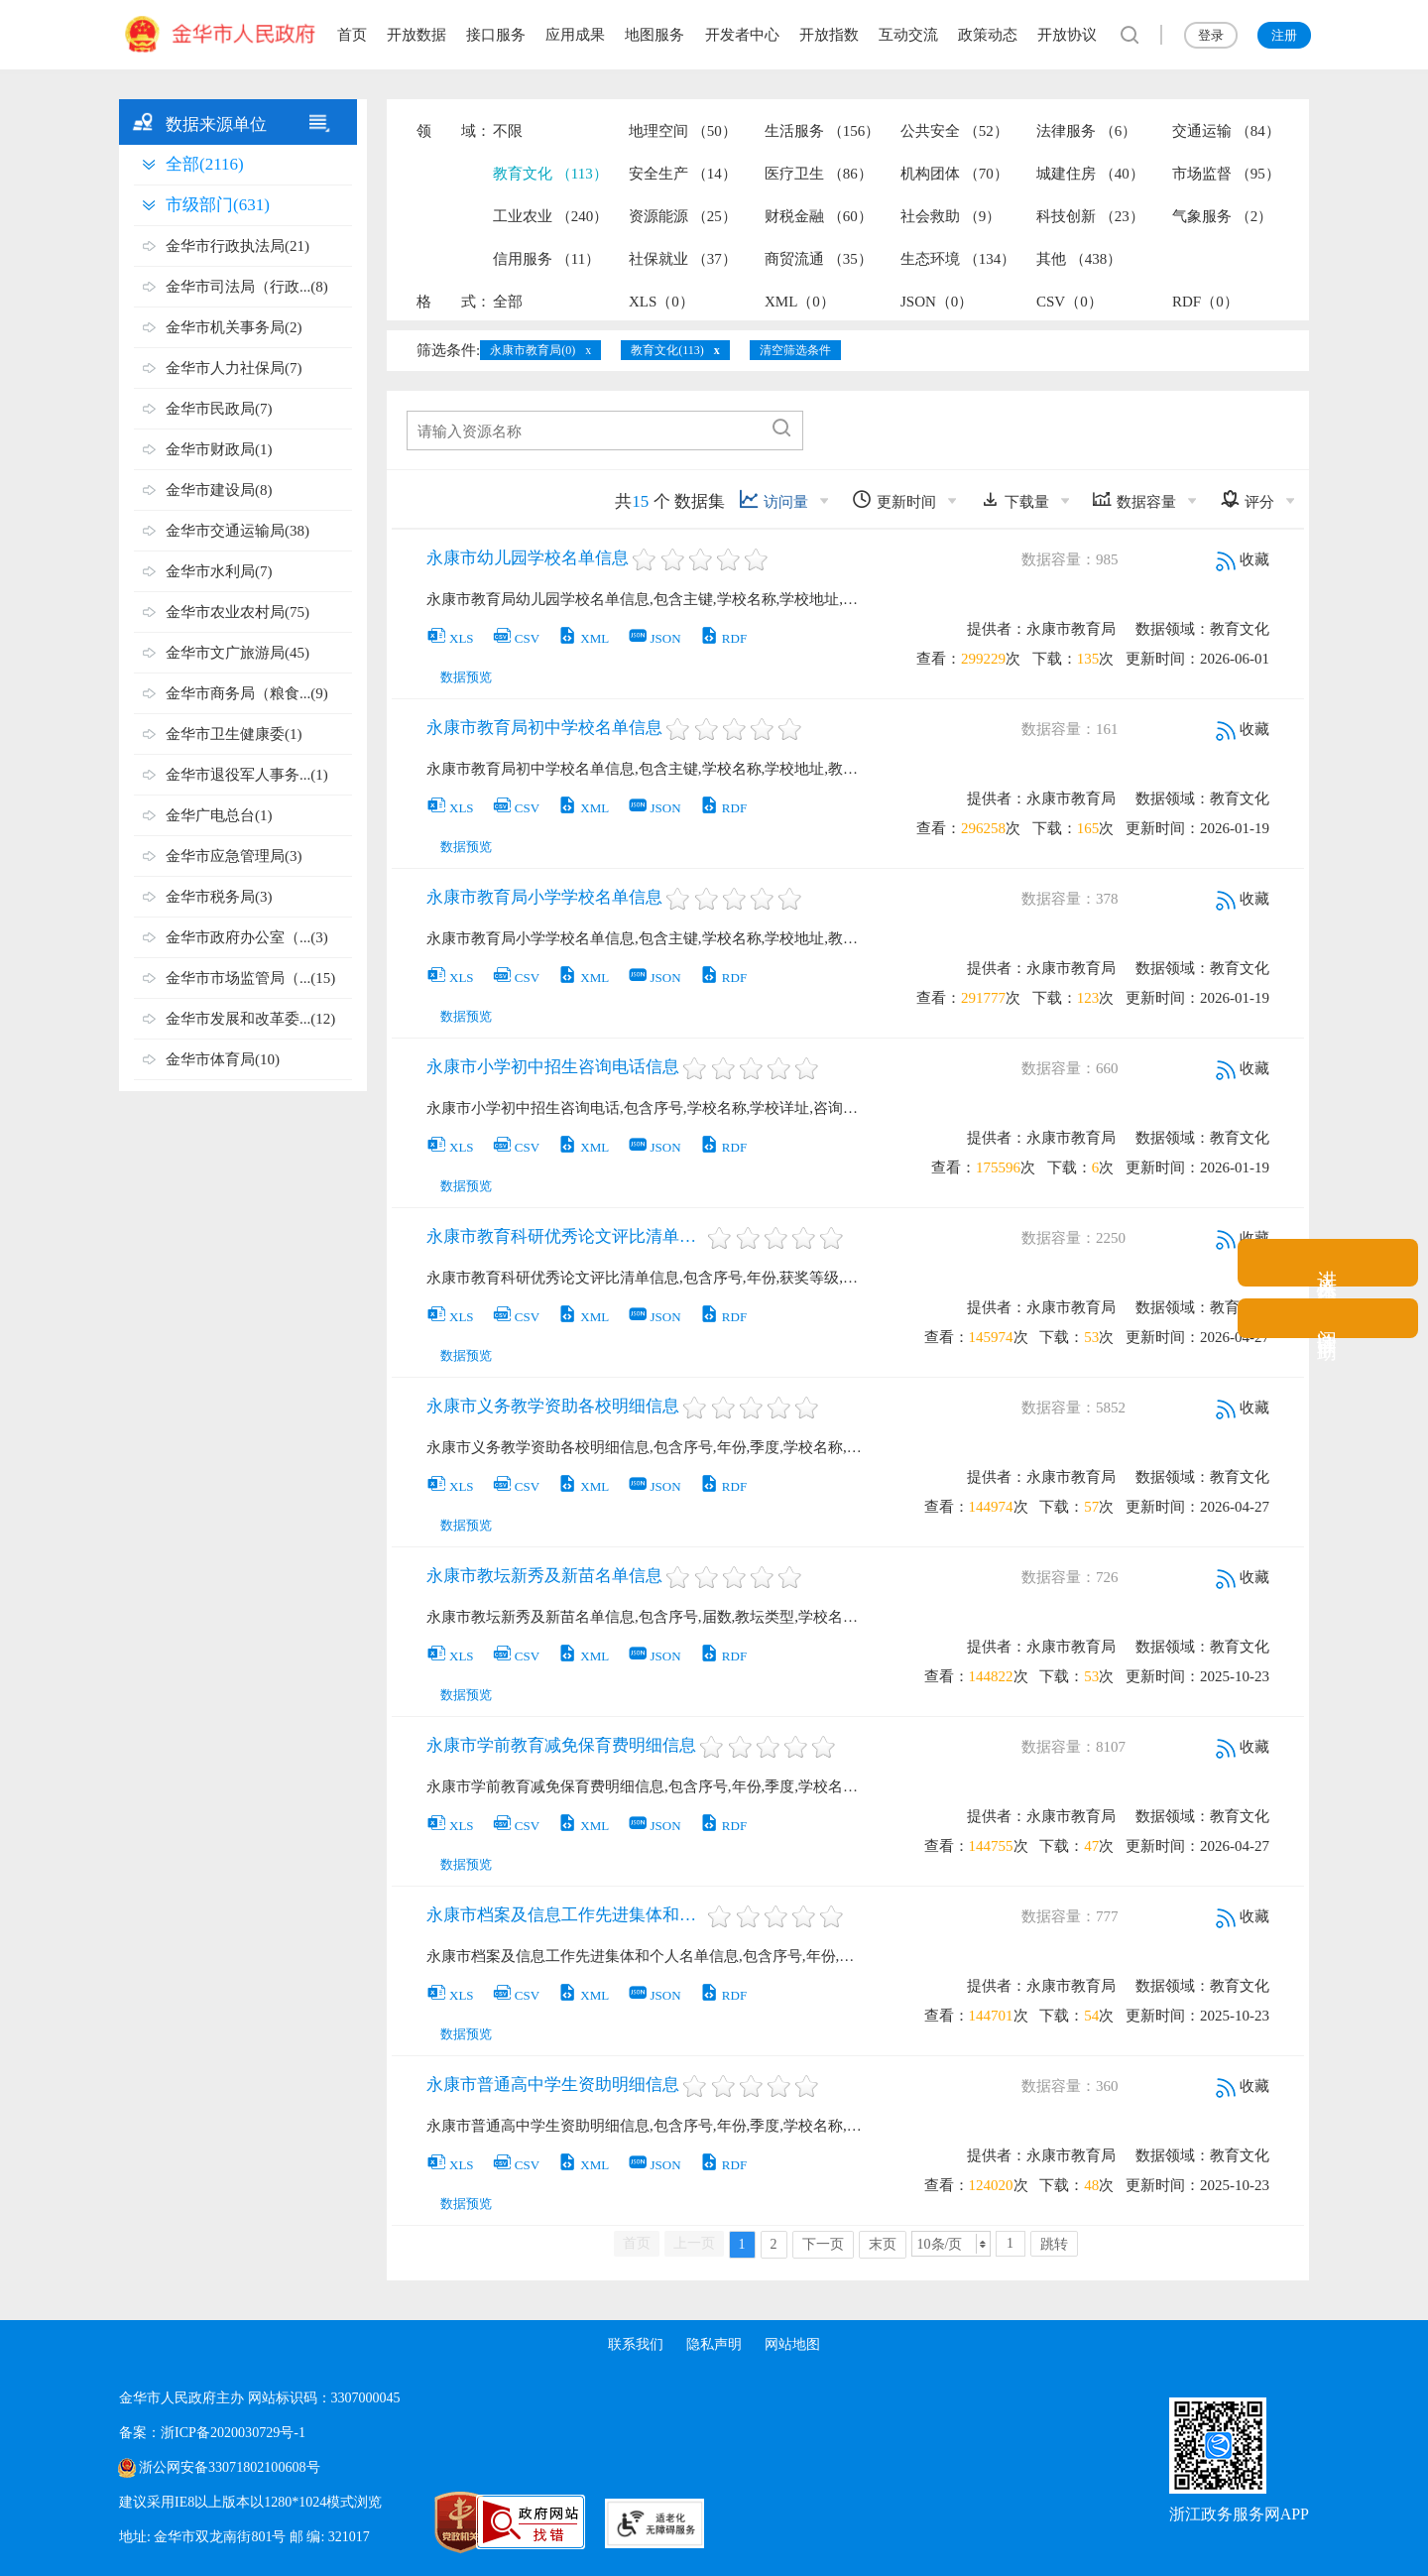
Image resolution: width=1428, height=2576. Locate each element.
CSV (515, 638)
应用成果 (575, 35)
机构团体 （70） (954, 174)
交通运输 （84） (1226, 131)
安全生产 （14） (683, 174)
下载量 (1014, 499)
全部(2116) (205, 164)
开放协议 (1067, 35)
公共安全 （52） (954, 131)
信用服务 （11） (546, 259)
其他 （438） (1079, 259)
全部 (508, 301)
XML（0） (800, 301)
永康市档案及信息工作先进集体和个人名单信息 (565, 1914)
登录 (1211, 35)
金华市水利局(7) (219, 571)
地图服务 (654, 35)
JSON (654, 638)
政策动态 (987, 35)
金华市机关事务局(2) (234, 327)
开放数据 (416, 35)
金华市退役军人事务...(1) (247, 775)
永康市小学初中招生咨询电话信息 (552, 1066)
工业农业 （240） (550, 216)
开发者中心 (742, 35)
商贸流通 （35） (819, 259)
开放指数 (829, 35)
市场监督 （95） (1226, 174)
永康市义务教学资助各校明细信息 (552, 1406)
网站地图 (793, 2344)
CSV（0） (1069, 301)
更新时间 (894, 499)
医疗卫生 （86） (819, 174)
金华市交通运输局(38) (237, 531)
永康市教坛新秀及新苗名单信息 (544, 1575)
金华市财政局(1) (219, 449)
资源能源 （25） (683, 216)
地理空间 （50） (683, 131)
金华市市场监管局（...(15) (250, 978)
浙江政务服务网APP (1239, 2514)
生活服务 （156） (822, 131)
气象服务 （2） (1222, 216)
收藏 (1242, 559)
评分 (1247, 499)
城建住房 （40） (1090, 174)
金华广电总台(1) (219, 815)
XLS (450, 638)
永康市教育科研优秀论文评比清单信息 (565, 1236)
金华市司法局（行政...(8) (247, 287)
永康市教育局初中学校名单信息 (544, 727)
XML (583, 638)
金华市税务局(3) (219, 897)
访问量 (773, 499)
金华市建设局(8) (219, 490)
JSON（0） (936, 301)
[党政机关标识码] (416, 2522)
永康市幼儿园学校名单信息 (527, 558)
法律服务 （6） (1086, 131)
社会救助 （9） (950, 216)
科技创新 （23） (1090, 216)
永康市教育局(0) (532, 350)
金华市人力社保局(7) (234, 368)
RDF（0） (1205, 301)
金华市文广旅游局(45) (237, 653)
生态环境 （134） (957, 259)
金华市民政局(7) (219, 409)
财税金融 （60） (819, 216)
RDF (723, 638)
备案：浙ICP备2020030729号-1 (211, 2432)
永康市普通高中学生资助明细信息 (552, 2084)
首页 (352, 35)
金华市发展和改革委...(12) (250, 1019)
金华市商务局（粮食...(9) (247, 693)
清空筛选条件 (795, 350)
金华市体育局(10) (223, 1059)
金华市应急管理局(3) (234, 856)
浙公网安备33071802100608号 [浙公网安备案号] (229, 2467)
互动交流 (908, 35)
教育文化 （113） (550, 174)
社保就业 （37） (683, 259)
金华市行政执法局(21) (237, 246)
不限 (508, 131)
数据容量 (1134, 499)
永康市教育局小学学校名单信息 (544, 897)
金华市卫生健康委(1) (234, 734)
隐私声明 (714, 2344)
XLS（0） (661, 301)
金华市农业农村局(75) (237, 612)
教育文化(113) (667, 350)
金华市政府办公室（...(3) (247, 937)
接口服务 (496, 35)
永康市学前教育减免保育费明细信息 (561, 1745)
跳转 (1054, 2244)
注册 (1284, 35)
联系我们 (634, 2344)
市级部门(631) (218, 204)
